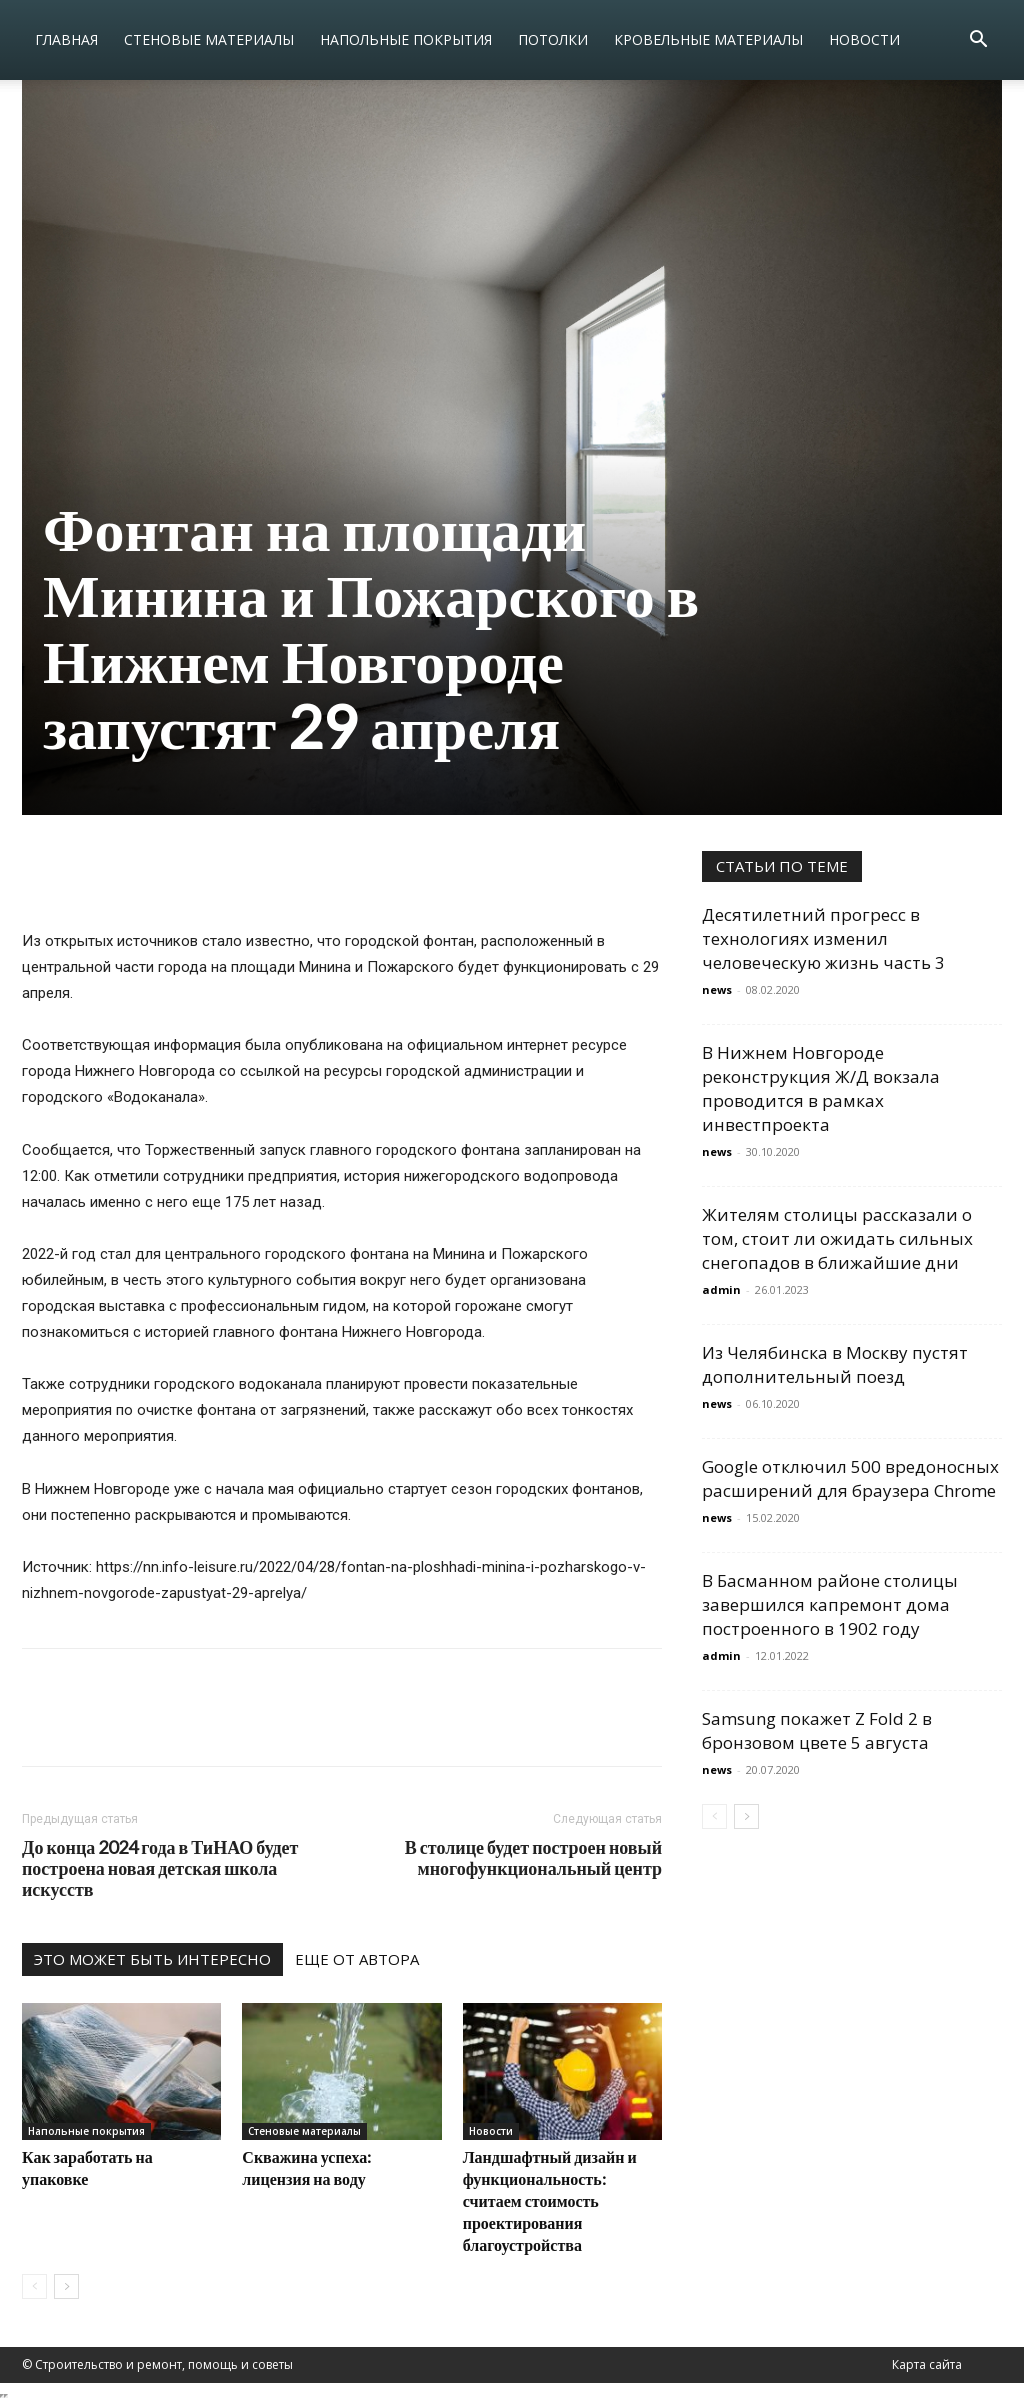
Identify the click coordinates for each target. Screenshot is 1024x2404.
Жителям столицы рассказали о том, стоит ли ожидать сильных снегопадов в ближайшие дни (837, 1238)
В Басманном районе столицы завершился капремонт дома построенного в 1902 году (830, 1604)
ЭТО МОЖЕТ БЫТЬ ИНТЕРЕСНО (152, 1959)
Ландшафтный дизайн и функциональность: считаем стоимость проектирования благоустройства (550, 2200)
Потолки (553, 39)
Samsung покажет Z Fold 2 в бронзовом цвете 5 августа (817, 1730)
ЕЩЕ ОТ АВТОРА (357, 1959)
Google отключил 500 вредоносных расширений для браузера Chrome (850, 1478)
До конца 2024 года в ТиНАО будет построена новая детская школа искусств (160, 1868)
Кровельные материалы (708, 39)
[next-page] (66, 2286)
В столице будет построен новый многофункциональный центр (533, 1858)
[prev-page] (34, 2286)
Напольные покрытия (406, 39)
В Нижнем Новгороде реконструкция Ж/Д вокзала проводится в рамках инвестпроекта (821, 1088)
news (717, 989)
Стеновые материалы (209, 39)
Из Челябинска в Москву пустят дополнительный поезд (835, 1364)
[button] (978, 41)
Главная (66, 39)
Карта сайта (927, 2364)
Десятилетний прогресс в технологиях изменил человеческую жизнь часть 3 (823, 938)
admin (721, 1289)
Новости (864, 39)
